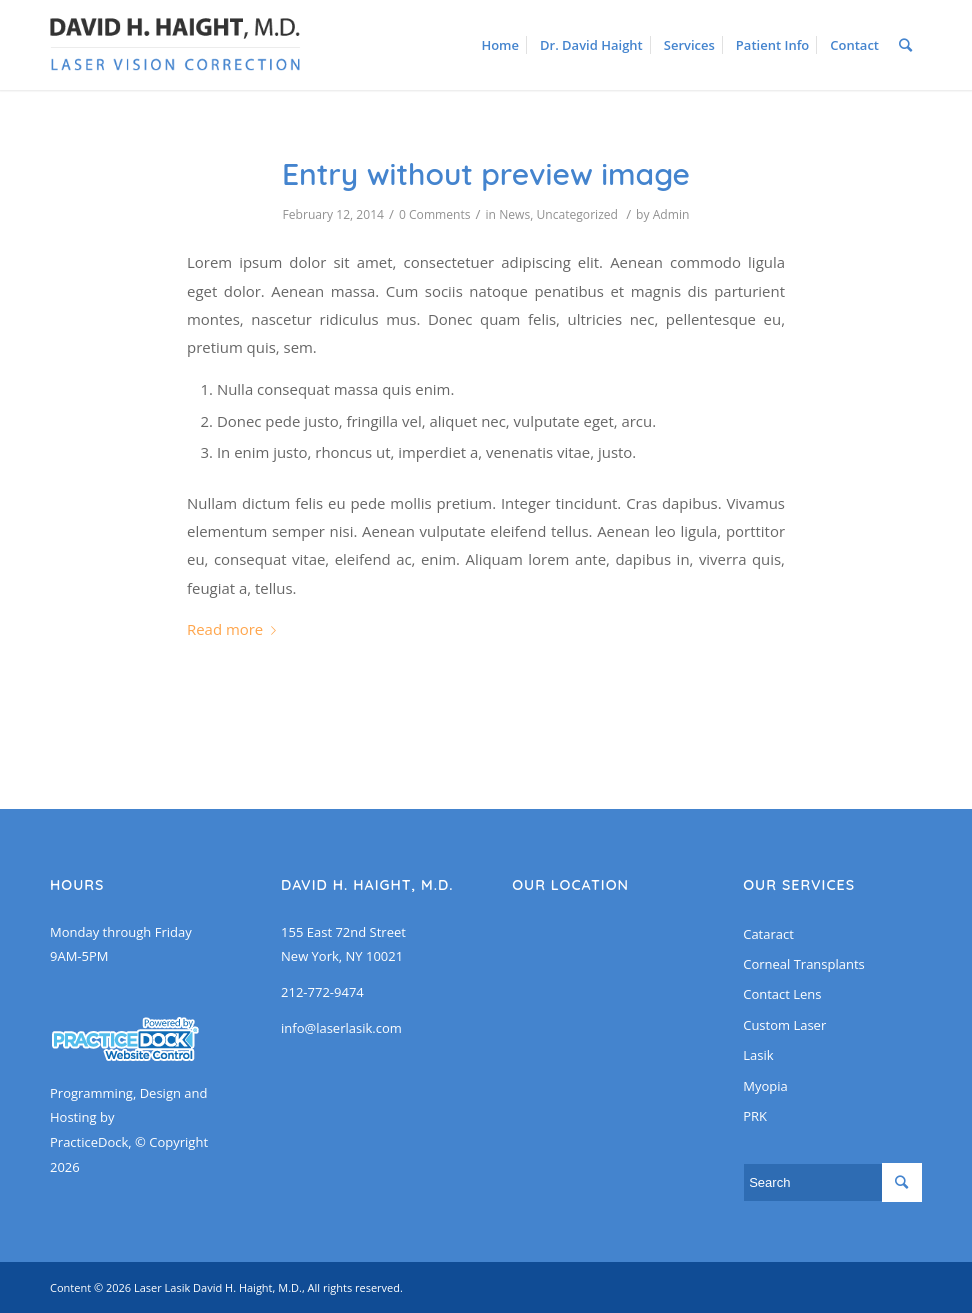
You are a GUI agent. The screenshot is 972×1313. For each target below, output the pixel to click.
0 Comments (435, 214)
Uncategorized (577, 214)
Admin (671, 214)
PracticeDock (89, 1142)
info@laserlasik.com (341, 1028)
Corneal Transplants (804, 964)
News (514, 214)
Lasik (758, 1055)
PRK (755, 1116)
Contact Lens (782, 994)
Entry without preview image (486, 174)
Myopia (765, 1086)
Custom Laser (784, 1025)
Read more (235, 629)
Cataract (768, 934)
